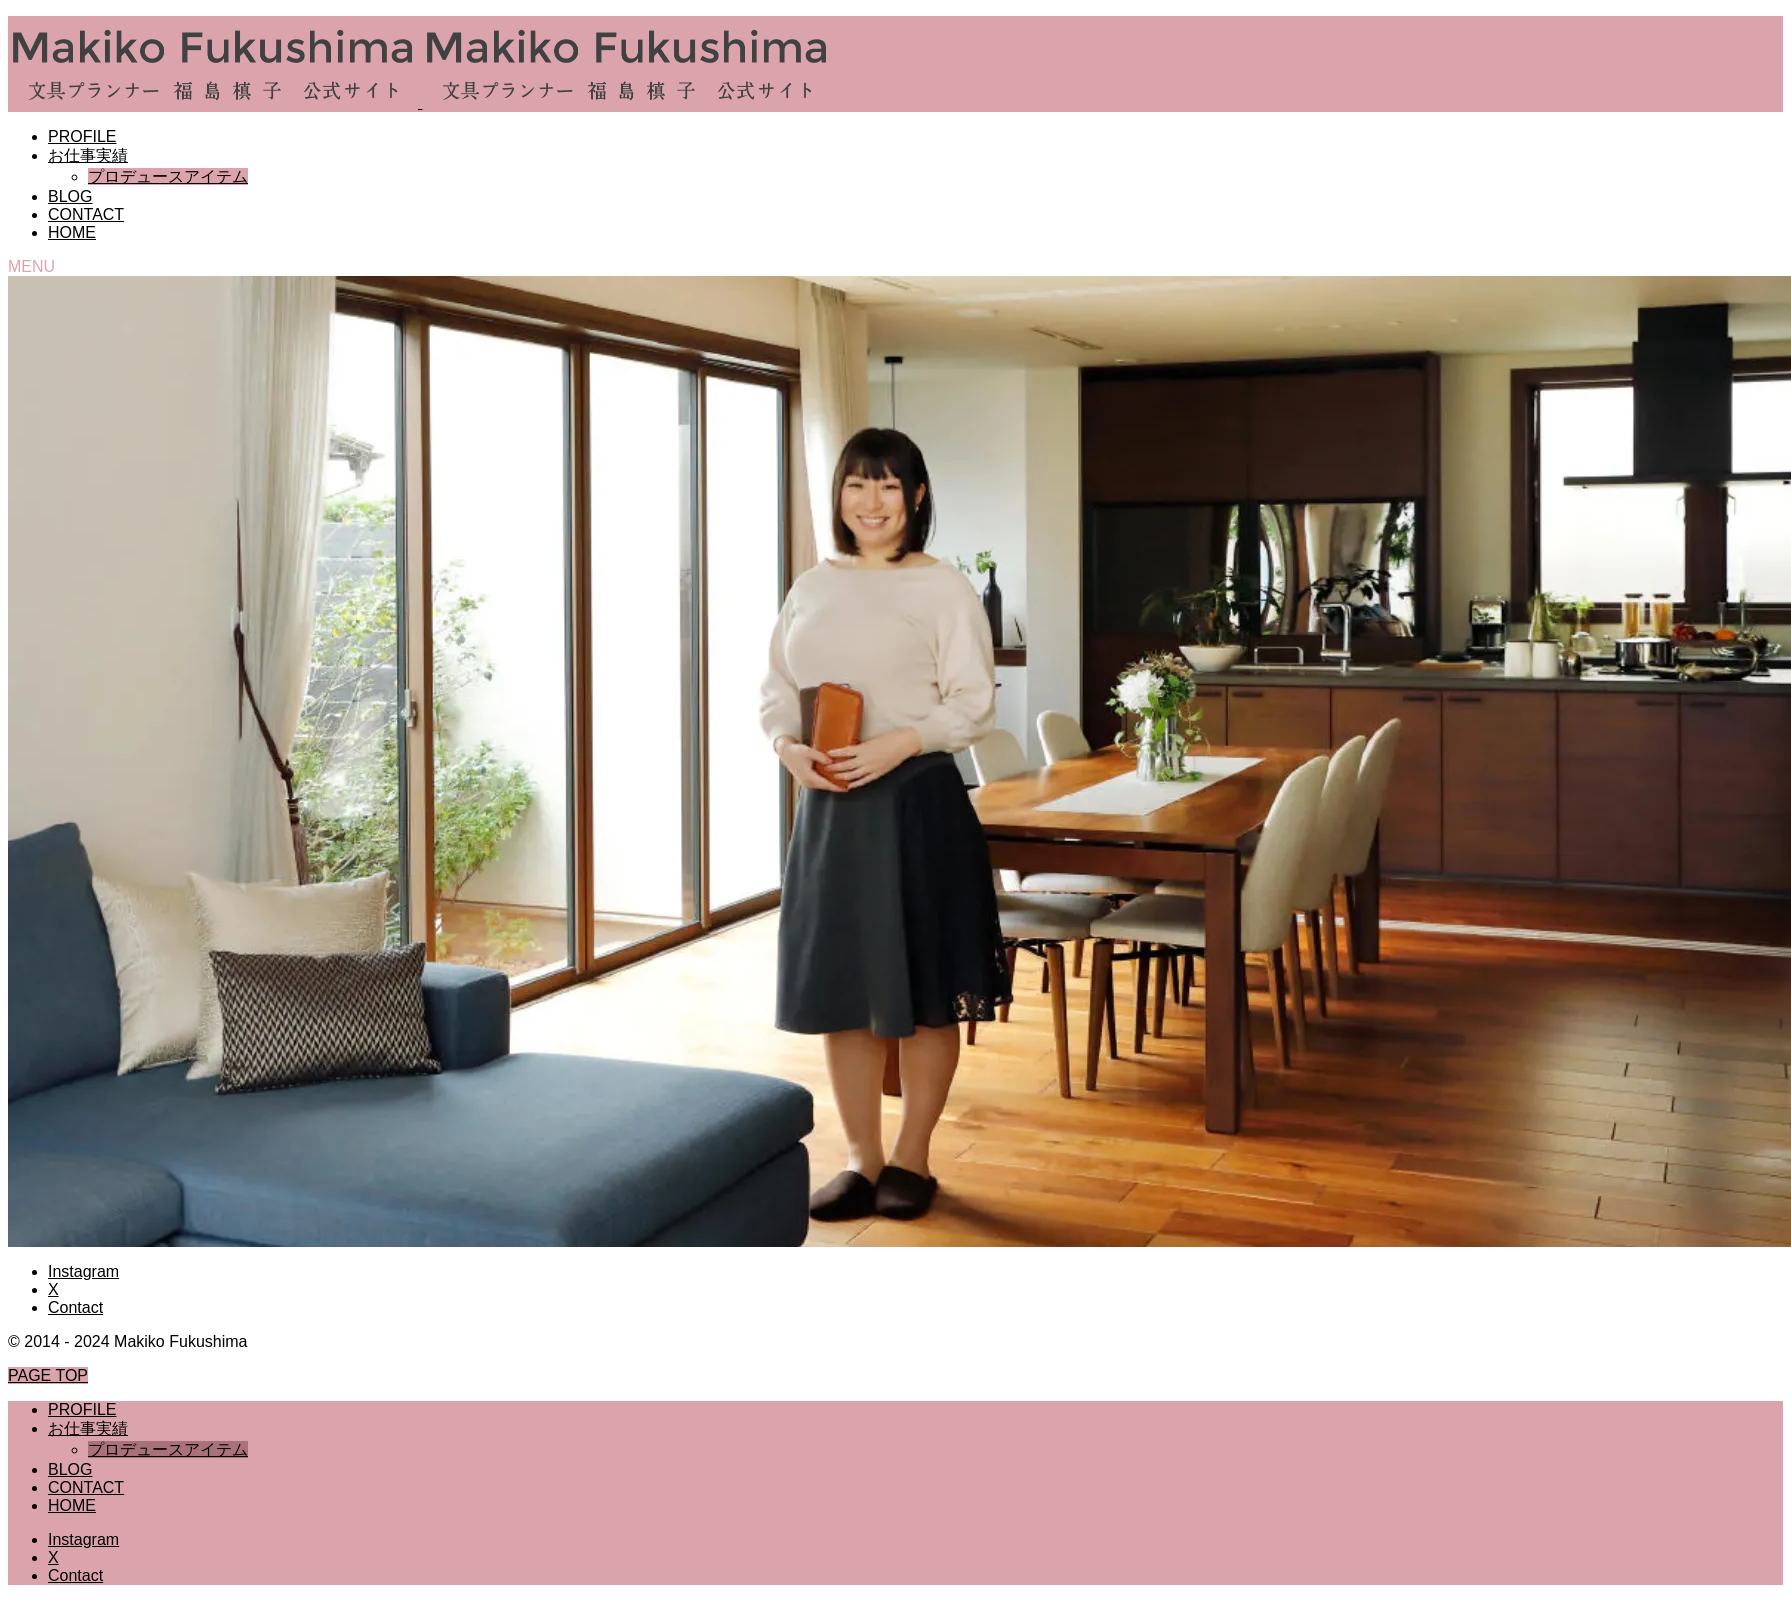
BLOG (70, 196)
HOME (72, 232)
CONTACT (86, 214)
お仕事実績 (88, 155)
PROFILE (82, 136)
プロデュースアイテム (168, 176)
